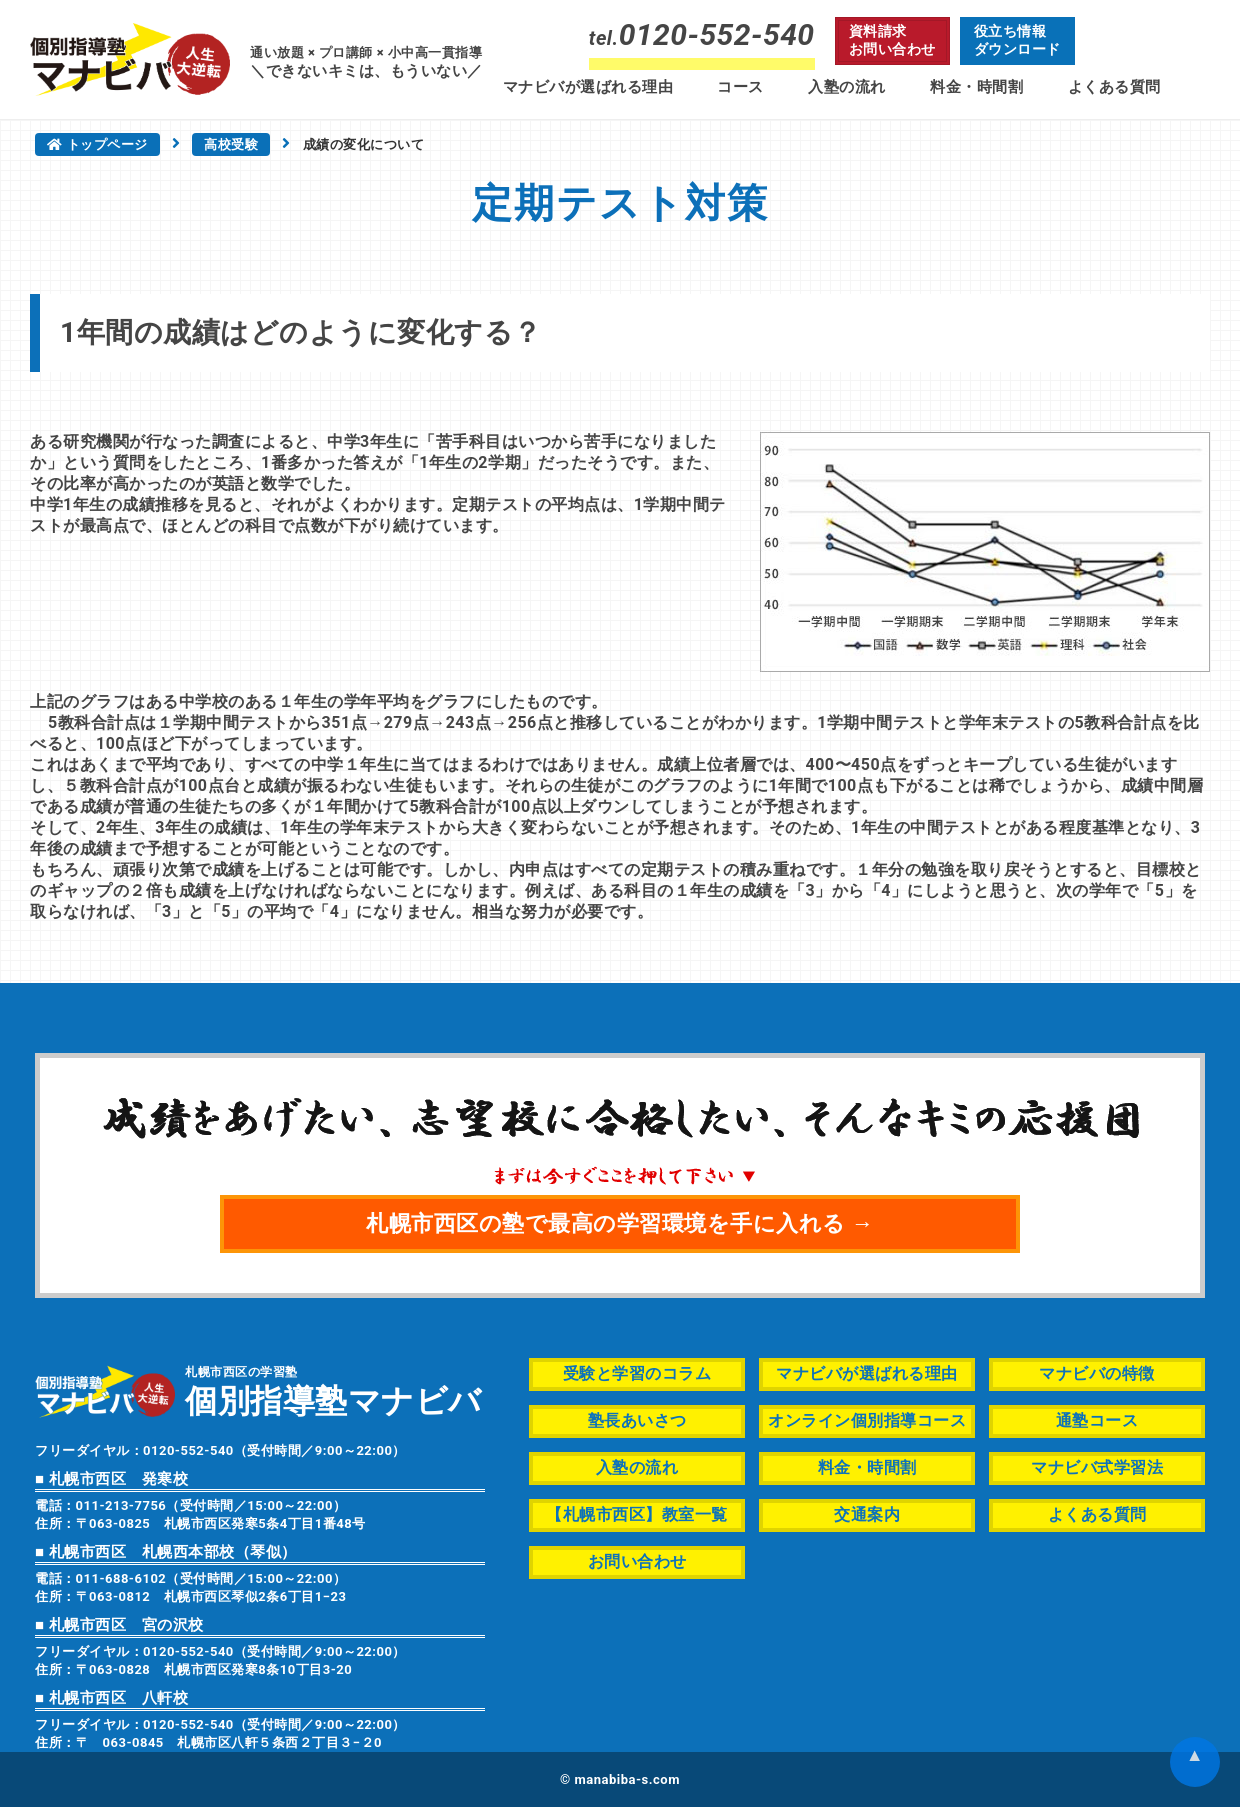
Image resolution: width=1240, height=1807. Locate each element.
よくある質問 (1114, 87)
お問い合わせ (637, 1561)
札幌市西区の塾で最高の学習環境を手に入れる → (620, 1223)
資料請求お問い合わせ (892, 40)
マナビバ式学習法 (1097, 1467)
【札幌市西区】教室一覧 (637, 1514)
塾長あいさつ (637, 1420)
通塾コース (1097, 1420)
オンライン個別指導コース (867, 1420)
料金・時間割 (976, 87)
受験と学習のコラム (637, 1373)
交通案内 (867, 1514)
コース (740, 87)
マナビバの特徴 (1097, 1373)
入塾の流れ (847, 87)
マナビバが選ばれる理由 (588, 87)
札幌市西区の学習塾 (333, 1390)
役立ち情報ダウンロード (1017, 40)
